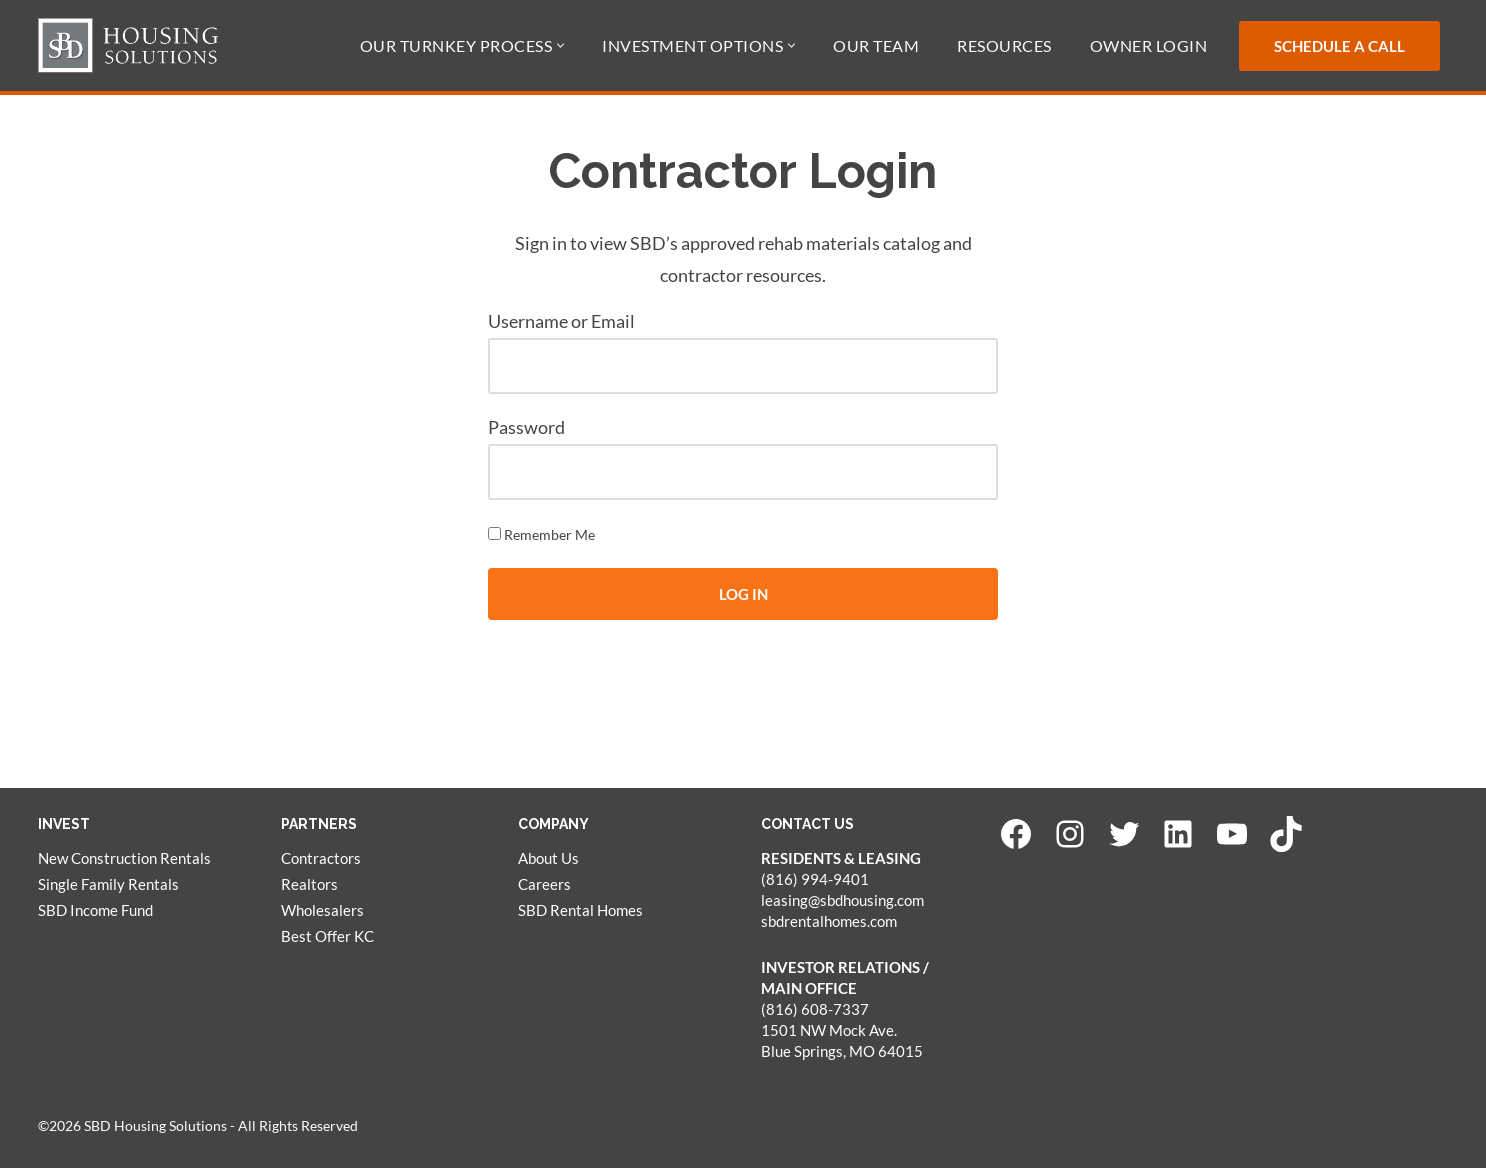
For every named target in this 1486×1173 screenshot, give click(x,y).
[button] (560, 45)
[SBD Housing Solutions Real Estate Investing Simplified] (128, 45)
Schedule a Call (1339, 46)
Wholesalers (322, 916)
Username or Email (561, 324)
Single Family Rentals (108, 890)
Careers (544, 890)
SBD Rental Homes (580, 916)
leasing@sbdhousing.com (842, 906)
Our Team (876, 45)
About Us (548, 864)
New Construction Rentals (124, 864)
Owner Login (1149, 45)
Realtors (309, 890)
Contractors (321, 864)
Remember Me (541, 538)
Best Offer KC (327, 942)
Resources (1004, 45)
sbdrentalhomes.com (829, 927)
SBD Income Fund (95, 916)
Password (526, 430)
